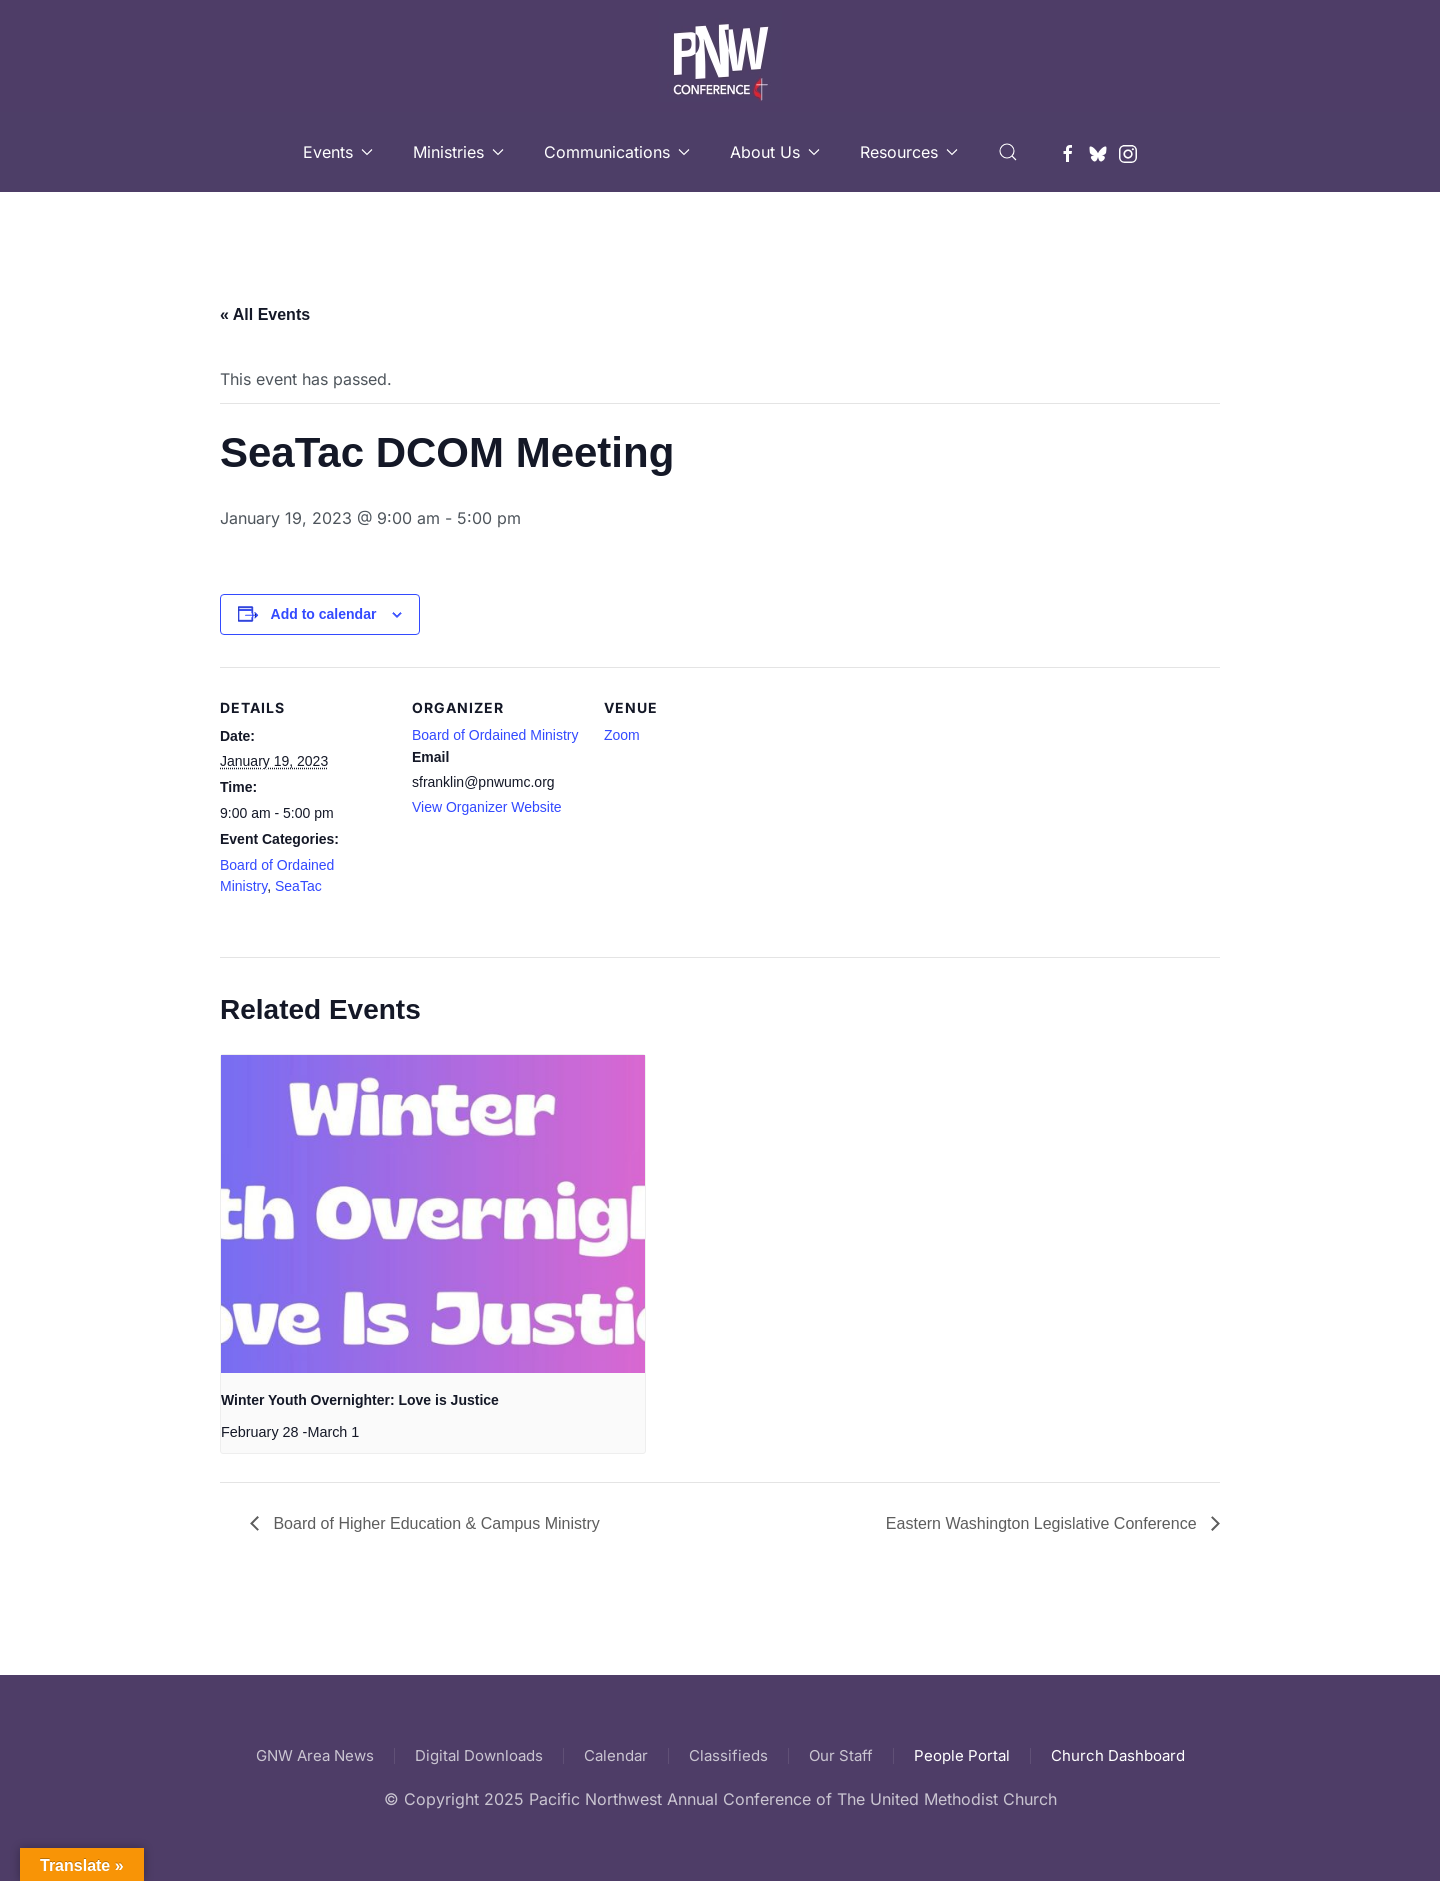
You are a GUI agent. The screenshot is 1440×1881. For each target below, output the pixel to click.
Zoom (622, 735)
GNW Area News (315, 1755)
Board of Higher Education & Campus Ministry (434, 1523)
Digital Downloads (479, 1755)
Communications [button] (617, 152)
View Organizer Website (487, 807)
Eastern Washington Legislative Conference (1043, 1523)
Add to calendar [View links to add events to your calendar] (324, 614)
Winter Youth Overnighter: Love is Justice (360, 1400)
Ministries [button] (458, 152)
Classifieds (728, 1755)
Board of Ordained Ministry (495, 735)
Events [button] (338, 152)
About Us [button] (775, 152)
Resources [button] (909, 152)
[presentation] (433, 1214)
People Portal (962, 1755)
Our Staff (841, 1755)
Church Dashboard (1118, 1755)
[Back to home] (720, 56)
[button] (1008, 152)
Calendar (616, 1755)
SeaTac (298, 886)
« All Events (265, 314)
